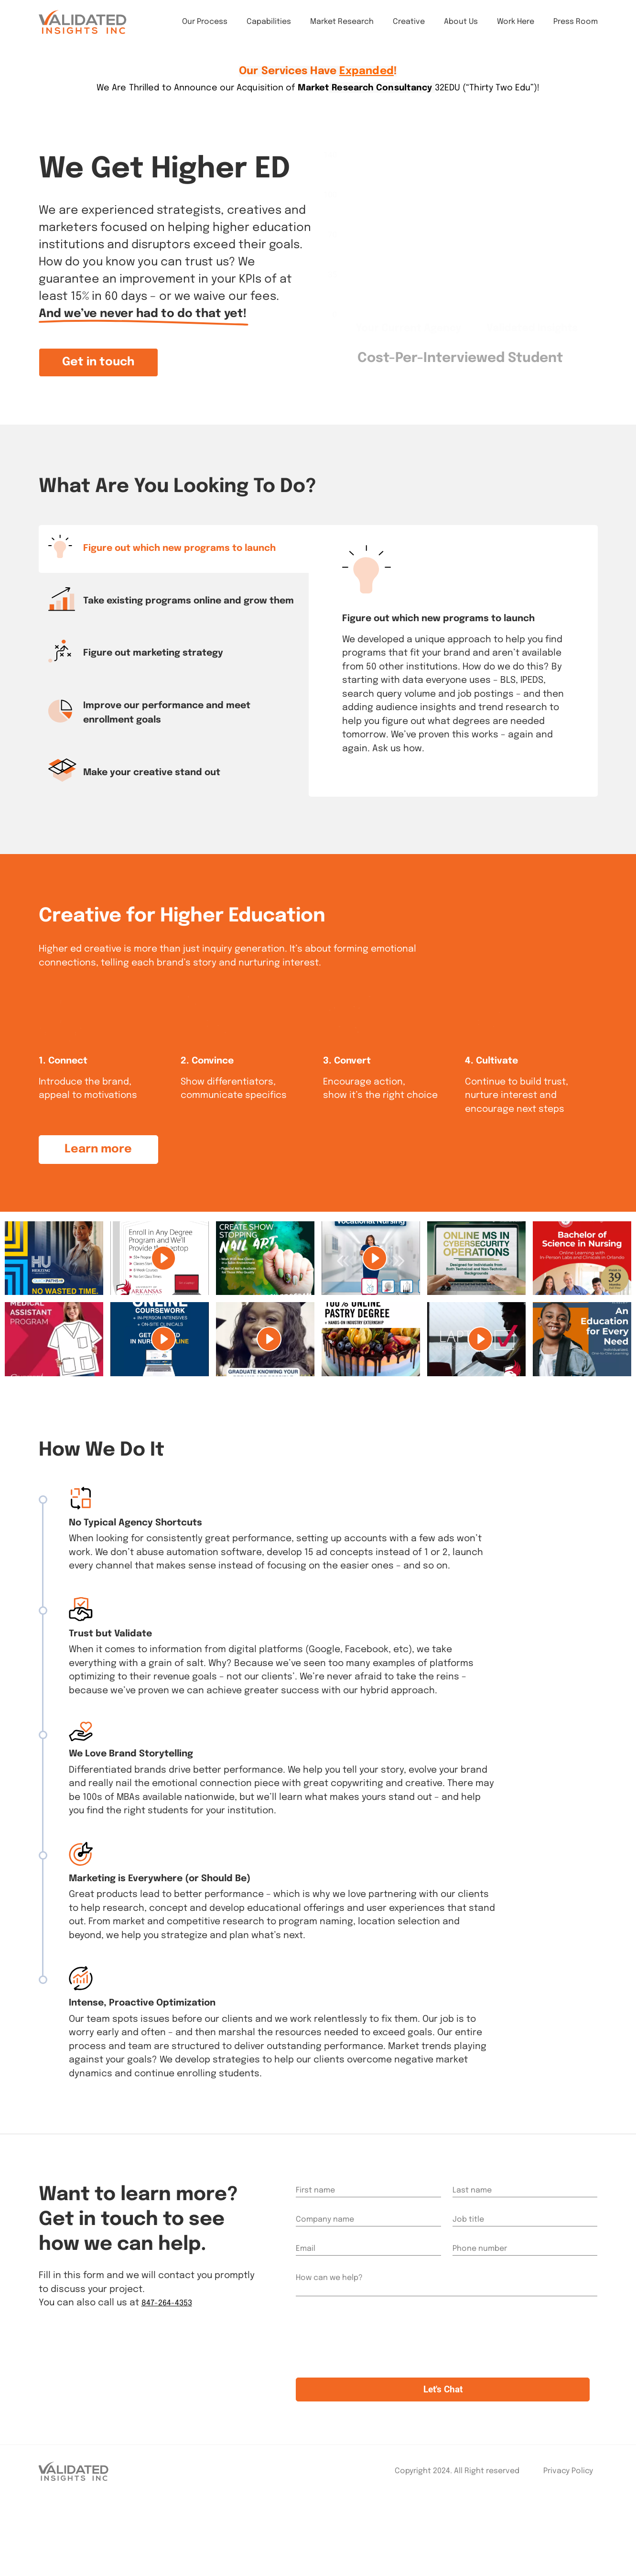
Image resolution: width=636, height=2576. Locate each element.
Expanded (366, 71)
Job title (468, 2282)
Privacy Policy (568, 2549)
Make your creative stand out (151, 772)
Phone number (480, 2311)
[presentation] (368, 2410)
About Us (461, 28)
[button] (98, 362)
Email (305, 2311)
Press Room (575, 28)
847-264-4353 (172, 2365)
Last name (472, 2253)
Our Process (204, 28)
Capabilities (269, 28)
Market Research (342, 28)
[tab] (175, 548)
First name (315, 2253)
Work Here (515, 28)
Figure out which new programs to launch (179, 548)
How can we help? (329, 2340)
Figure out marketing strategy (153, 653)
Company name (325, 2282)
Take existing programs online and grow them (188, 600)
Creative (409, 28)
